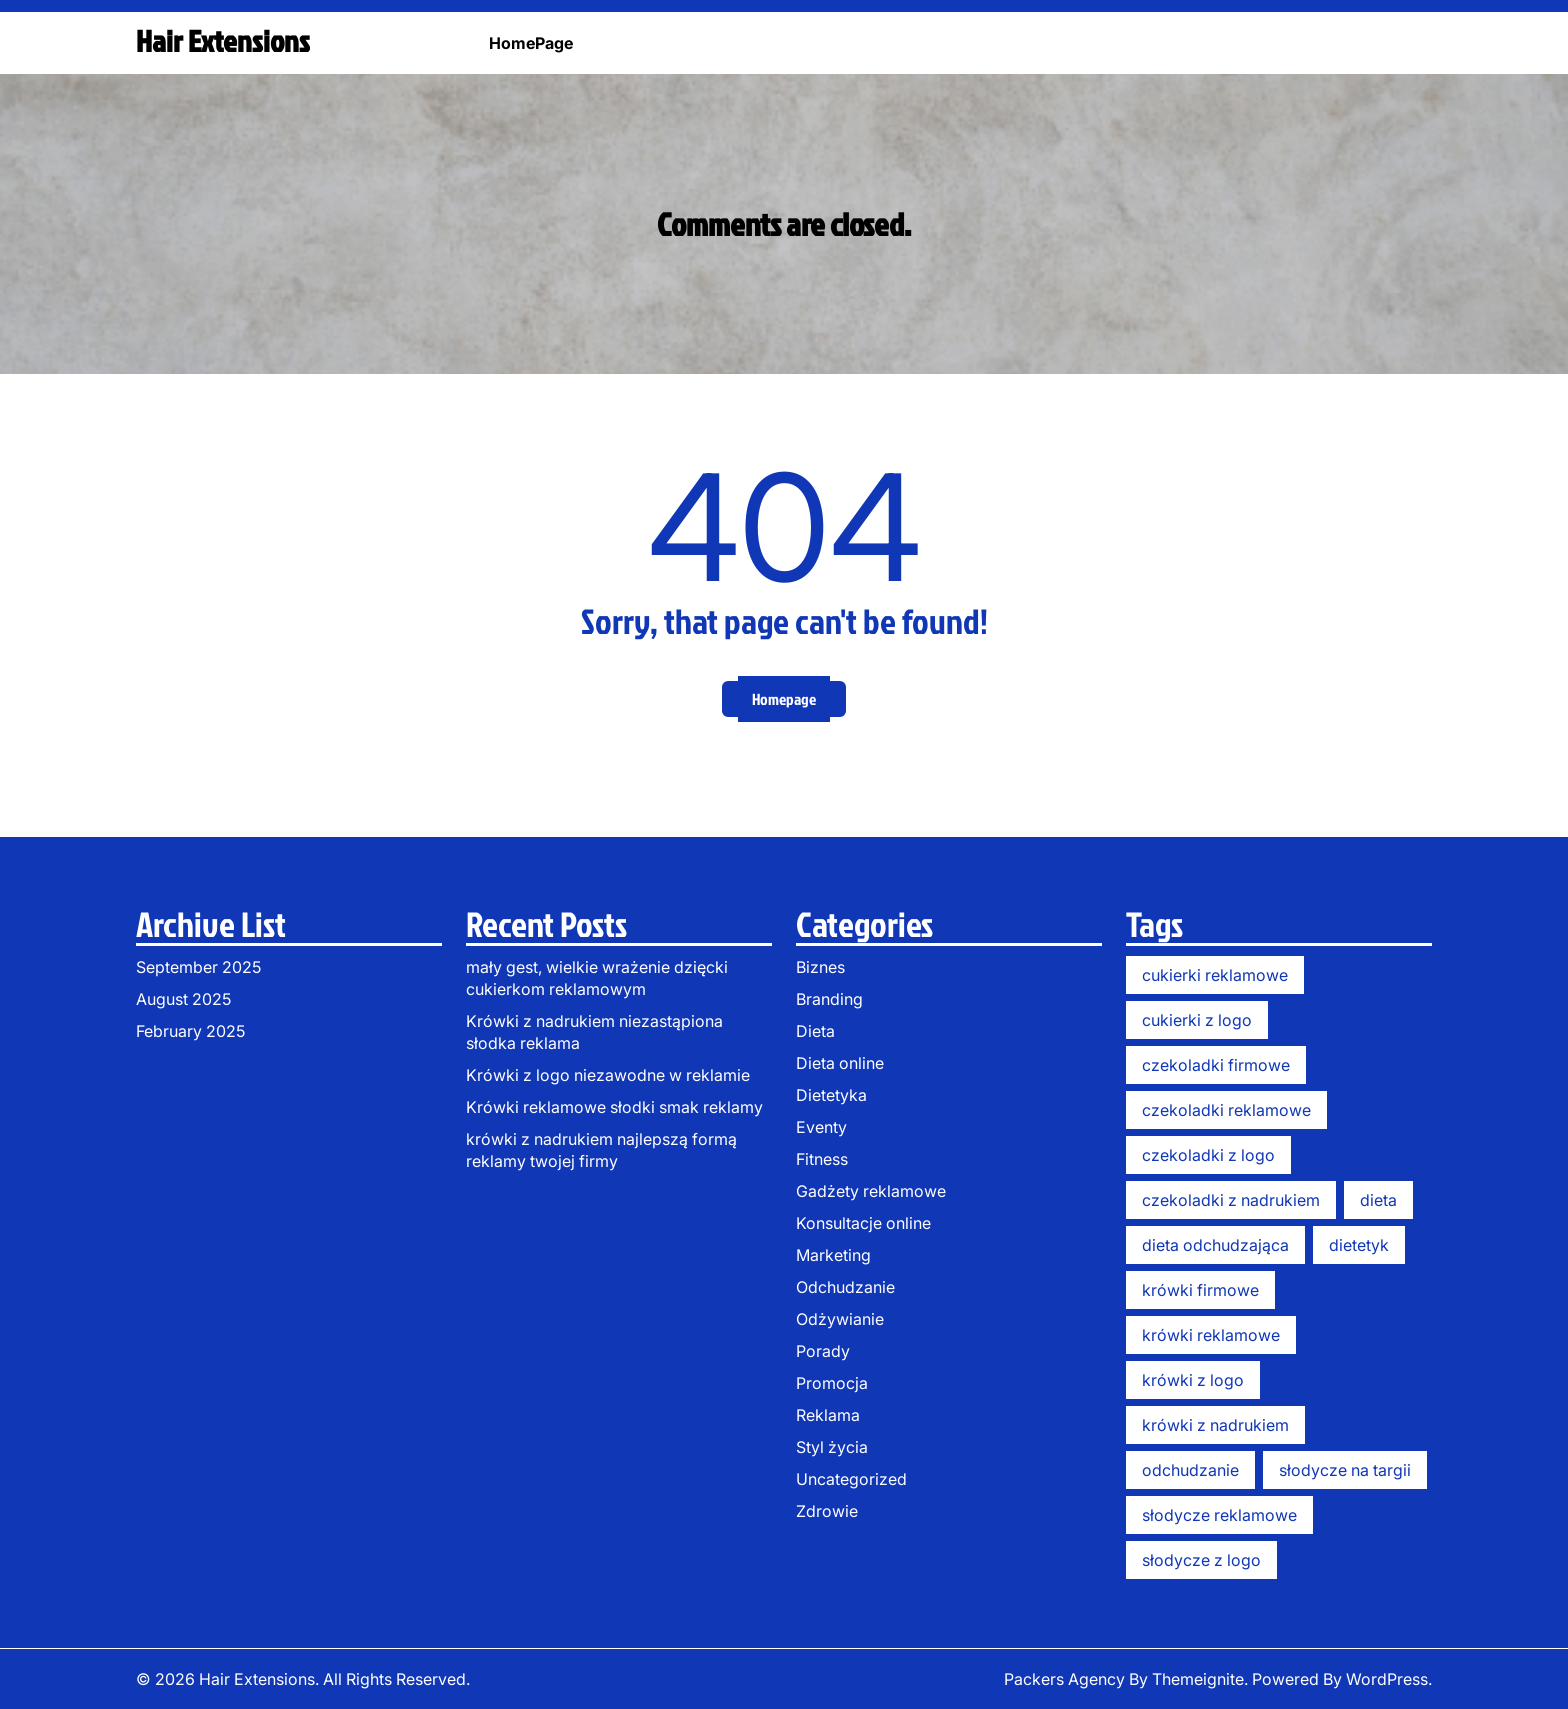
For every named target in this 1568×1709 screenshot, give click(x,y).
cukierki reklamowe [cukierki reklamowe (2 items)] (1215, 975)
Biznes (820, 967)
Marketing (833, 1255)
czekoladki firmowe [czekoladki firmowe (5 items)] (1216, 1065)
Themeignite (1198, 1679)
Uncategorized (851, 1479)
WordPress (1387, 1679)
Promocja (832, 1383)
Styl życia (832, 1447)
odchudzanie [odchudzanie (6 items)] (1190, 1470)
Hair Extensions (223, 41)
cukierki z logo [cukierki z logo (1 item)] (1197, 1020)
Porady (823, 1351)
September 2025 (198, 967)
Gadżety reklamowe (871, 1191)
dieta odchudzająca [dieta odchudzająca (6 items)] (1215, 1245)
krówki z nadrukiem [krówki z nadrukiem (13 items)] (1215, 1425)
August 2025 (183, 999)
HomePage (531, 43)
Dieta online (840, 1063)
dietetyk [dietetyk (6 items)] (1359, 1245)
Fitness (822, 1159)
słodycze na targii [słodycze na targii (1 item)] (1345, 1470)
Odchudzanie (845, 1287)
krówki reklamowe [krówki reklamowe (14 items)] (1211, 1335)
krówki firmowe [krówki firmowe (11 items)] (1200, 1290)
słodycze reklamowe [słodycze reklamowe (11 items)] (1219, 1515)
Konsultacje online (863, 1223)
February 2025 (190, 1031)
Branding (829, 999)
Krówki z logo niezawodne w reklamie (608, 1075)
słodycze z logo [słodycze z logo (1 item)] (1201, 1560)
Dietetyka (831, 1095)
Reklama (828, 1415)
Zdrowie (827, 1511)
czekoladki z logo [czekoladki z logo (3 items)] (1208, 1155)
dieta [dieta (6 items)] (1378, 1200)
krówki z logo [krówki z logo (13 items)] (1193, 1380)
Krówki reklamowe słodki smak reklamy (614, 1107)
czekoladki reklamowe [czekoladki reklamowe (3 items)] (1226, 1110)
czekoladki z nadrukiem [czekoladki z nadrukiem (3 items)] (1231, 1200)
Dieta (815, 1031)
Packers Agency (1064, 1679)
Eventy (821, 1127)
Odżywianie (840, 1319)
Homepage (784, 699)
